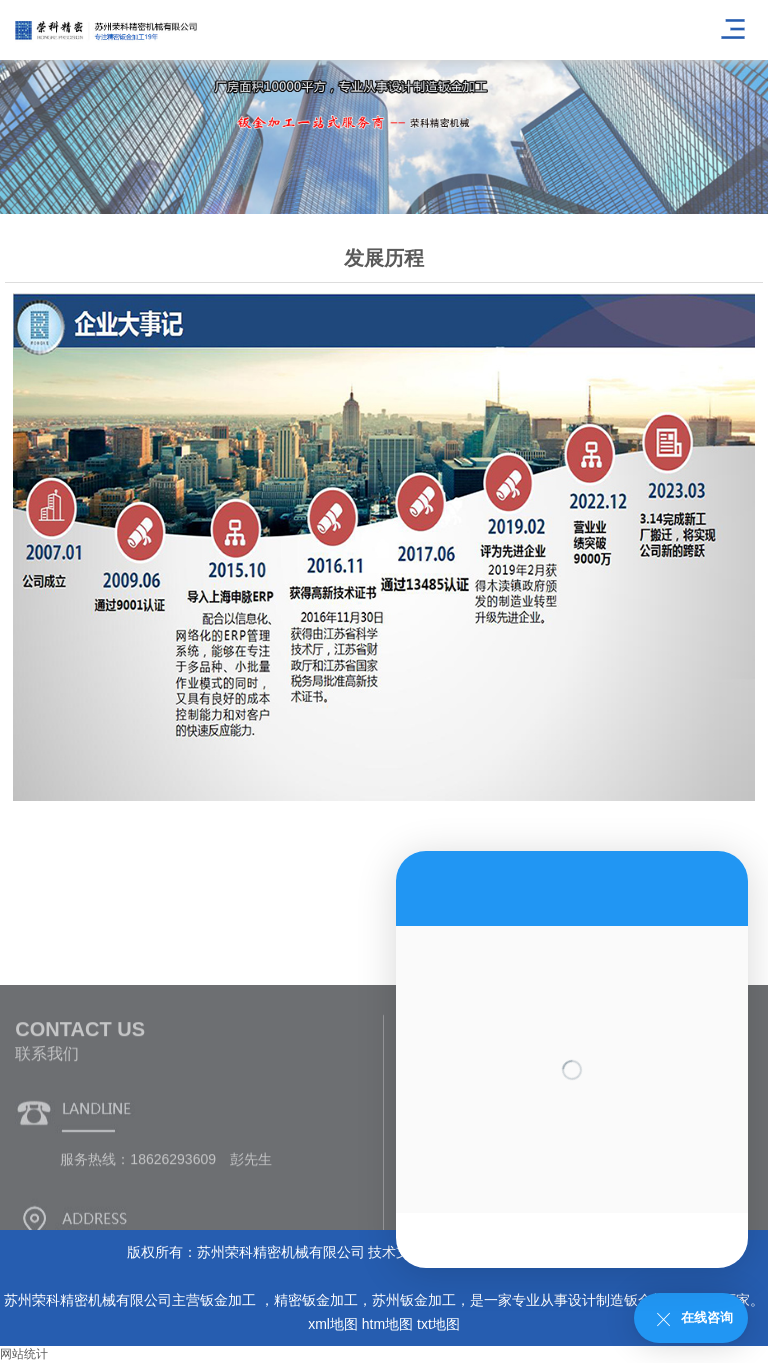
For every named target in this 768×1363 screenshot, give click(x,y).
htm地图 (387, 1324)
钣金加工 (230, 1300)
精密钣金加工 (316, 1300)
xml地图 (333, 1324)
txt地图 (438, 1324)
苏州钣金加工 (414, 1300)
